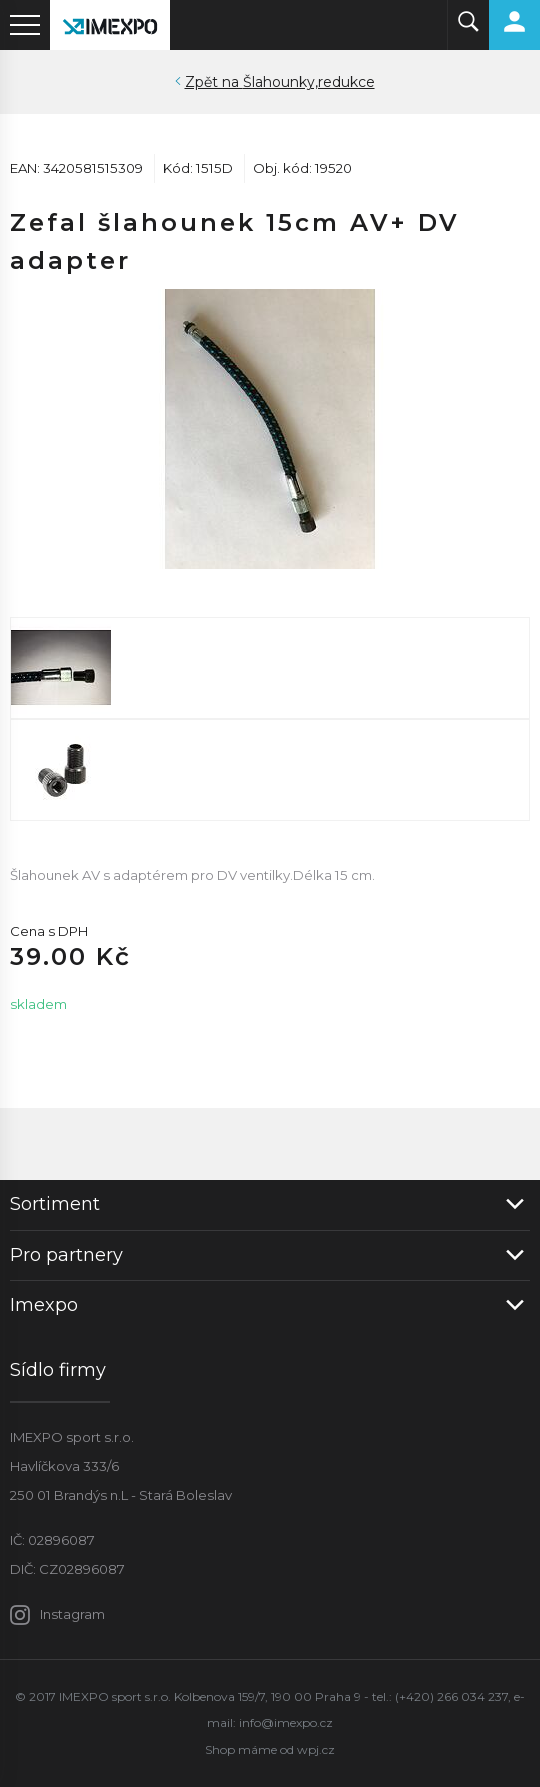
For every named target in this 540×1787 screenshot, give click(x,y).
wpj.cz (316, 1749)
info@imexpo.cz (286, 1722)
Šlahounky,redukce (309, 82)
